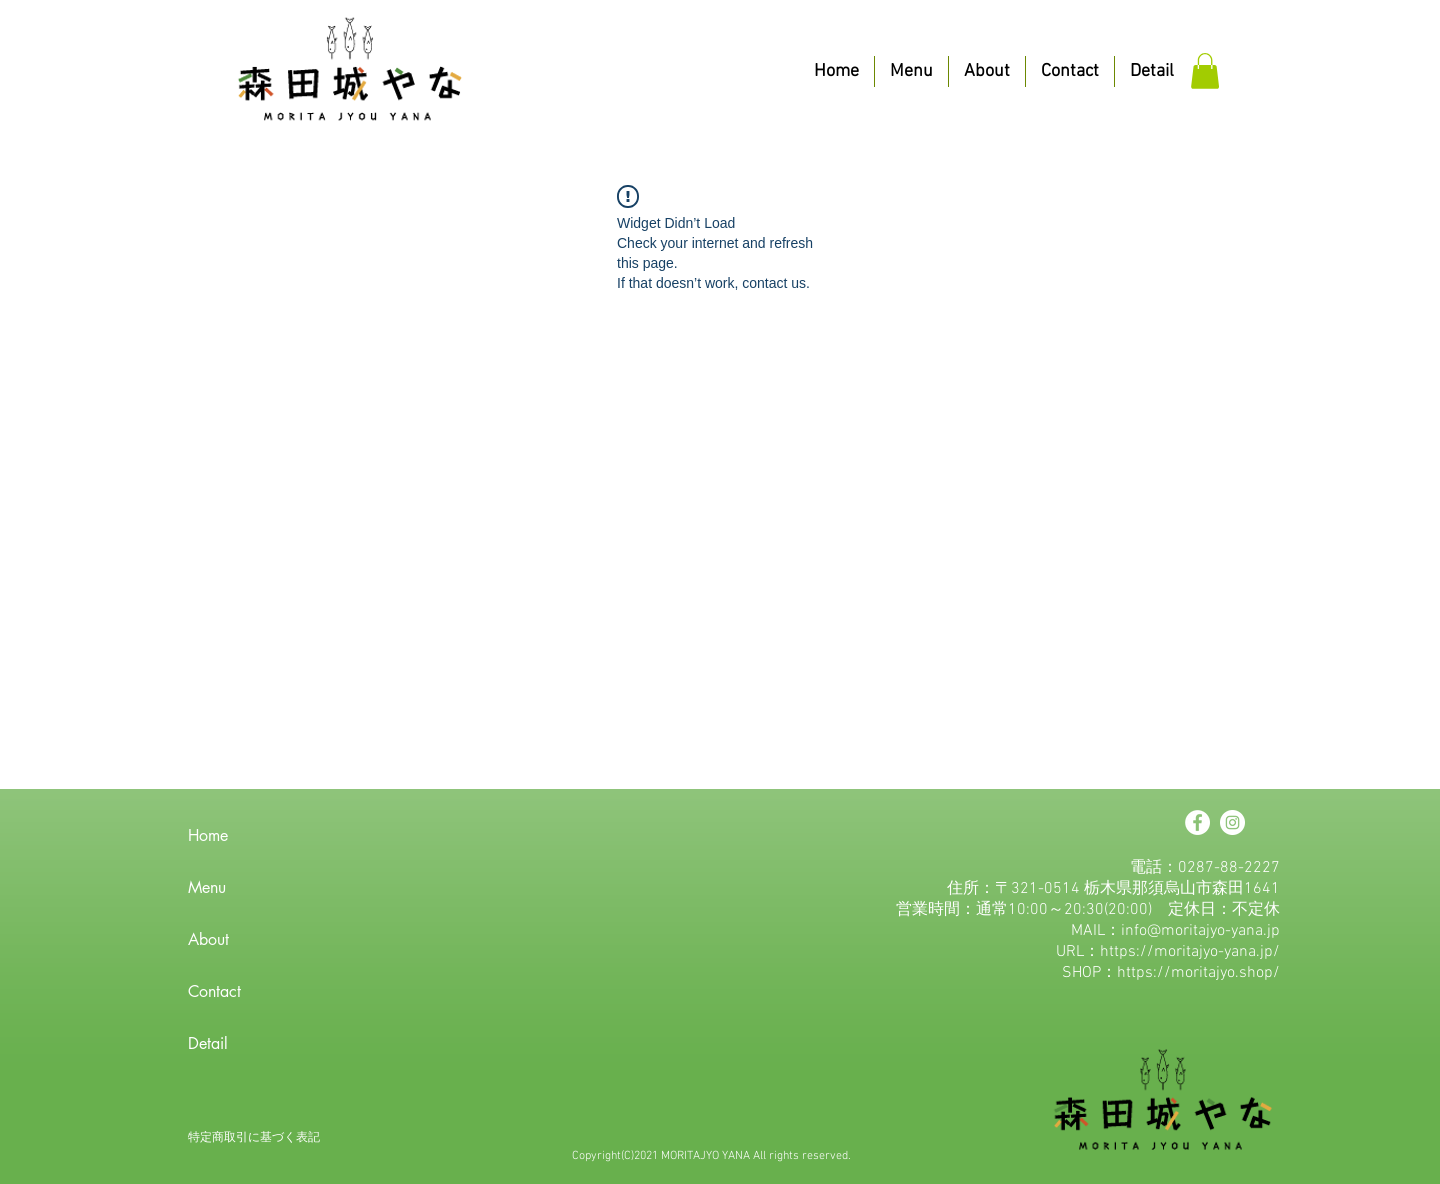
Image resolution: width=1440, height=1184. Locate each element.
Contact (214, 991)
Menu (207, 887)
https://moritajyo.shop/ (1198, 973)
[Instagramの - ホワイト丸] (1232, 822)
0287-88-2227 (1229, 868)
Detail (208, 1043)
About (208, 939)
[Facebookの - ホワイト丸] (1197, 822)
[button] (1205, 71)
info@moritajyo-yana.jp (1200, 931)
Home (208, 835)
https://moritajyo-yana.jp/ (1190, 952)
